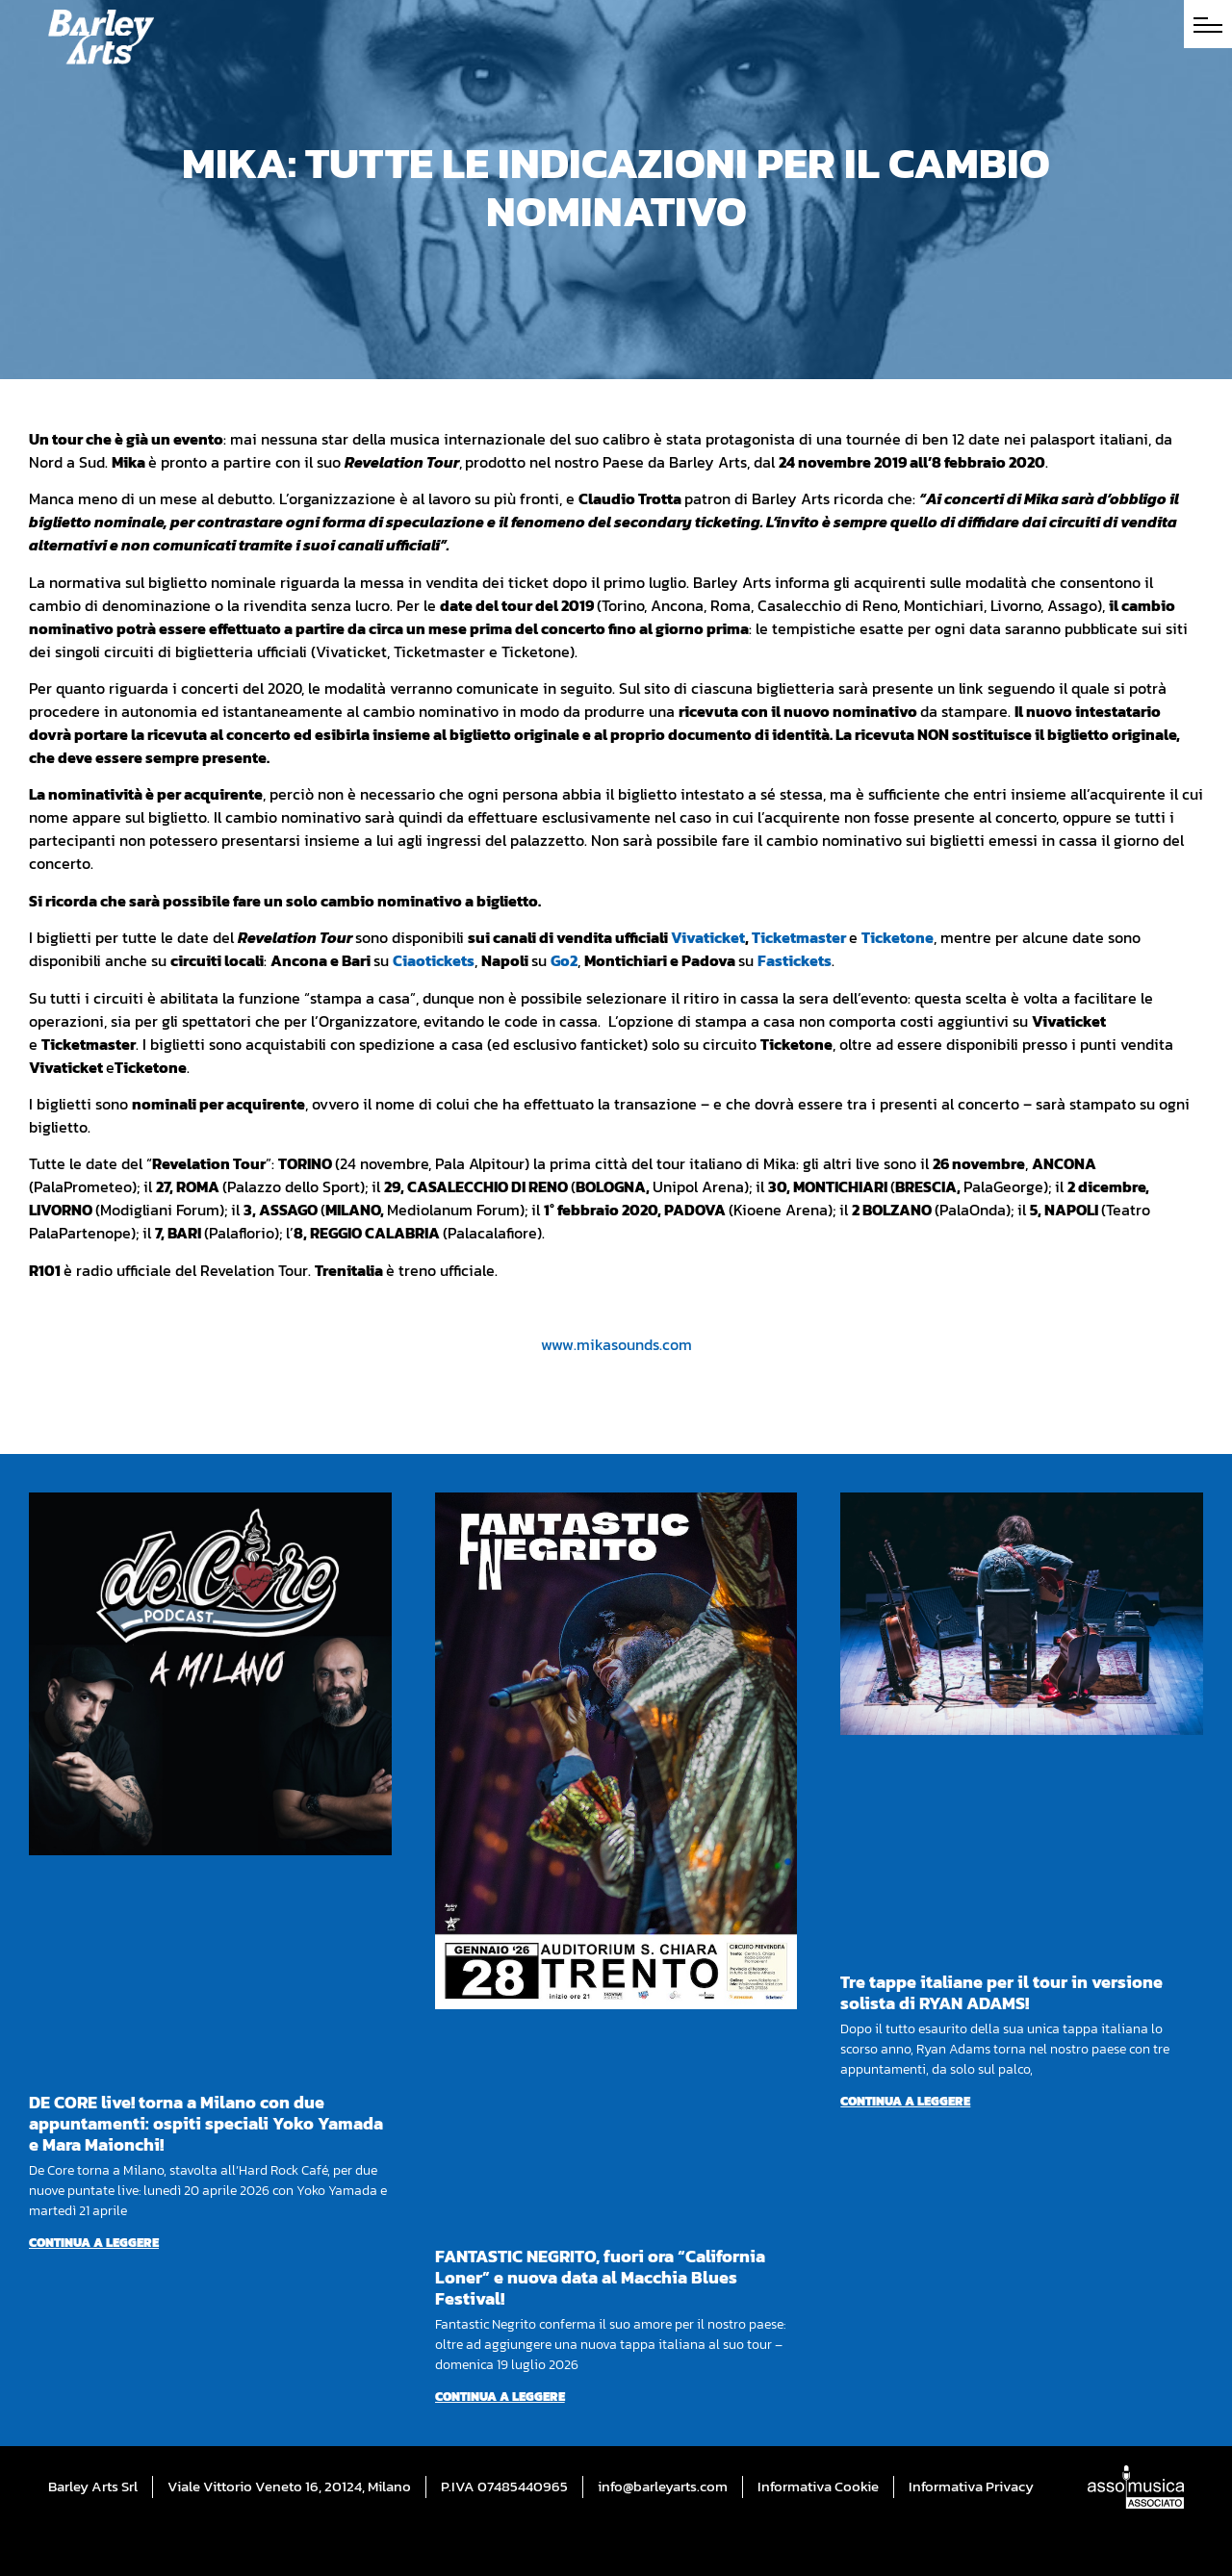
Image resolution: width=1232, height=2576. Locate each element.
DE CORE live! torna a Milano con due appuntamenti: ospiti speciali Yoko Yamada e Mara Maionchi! (206, 2123)
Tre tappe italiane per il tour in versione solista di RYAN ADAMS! (1001, 1992)
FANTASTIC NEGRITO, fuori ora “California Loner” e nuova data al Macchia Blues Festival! (600, 2277)
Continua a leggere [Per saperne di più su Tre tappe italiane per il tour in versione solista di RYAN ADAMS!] (905, 2101)
